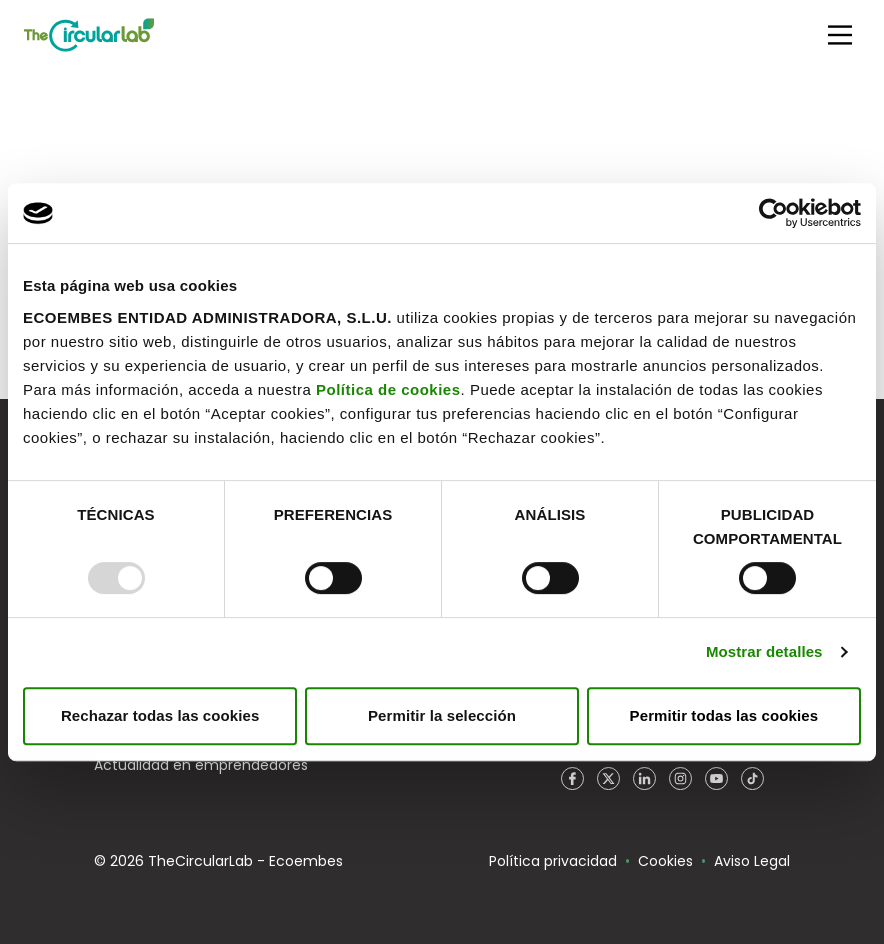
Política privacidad (553, 861)
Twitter (608, 779)
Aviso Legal (752, 861)
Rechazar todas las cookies (160, 715)
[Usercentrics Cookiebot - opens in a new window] (773, 213)
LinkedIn (644, 779)
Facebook (572, 779)
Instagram (680, 779)
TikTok (752, 779)
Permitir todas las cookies (724, 715)
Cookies (665, 861)
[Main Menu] (840, 35)
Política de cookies (388, 389)
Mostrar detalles (764, 651)
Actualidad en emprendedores (201, 765)
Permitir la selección (442, 715)
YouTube (716, 779)
